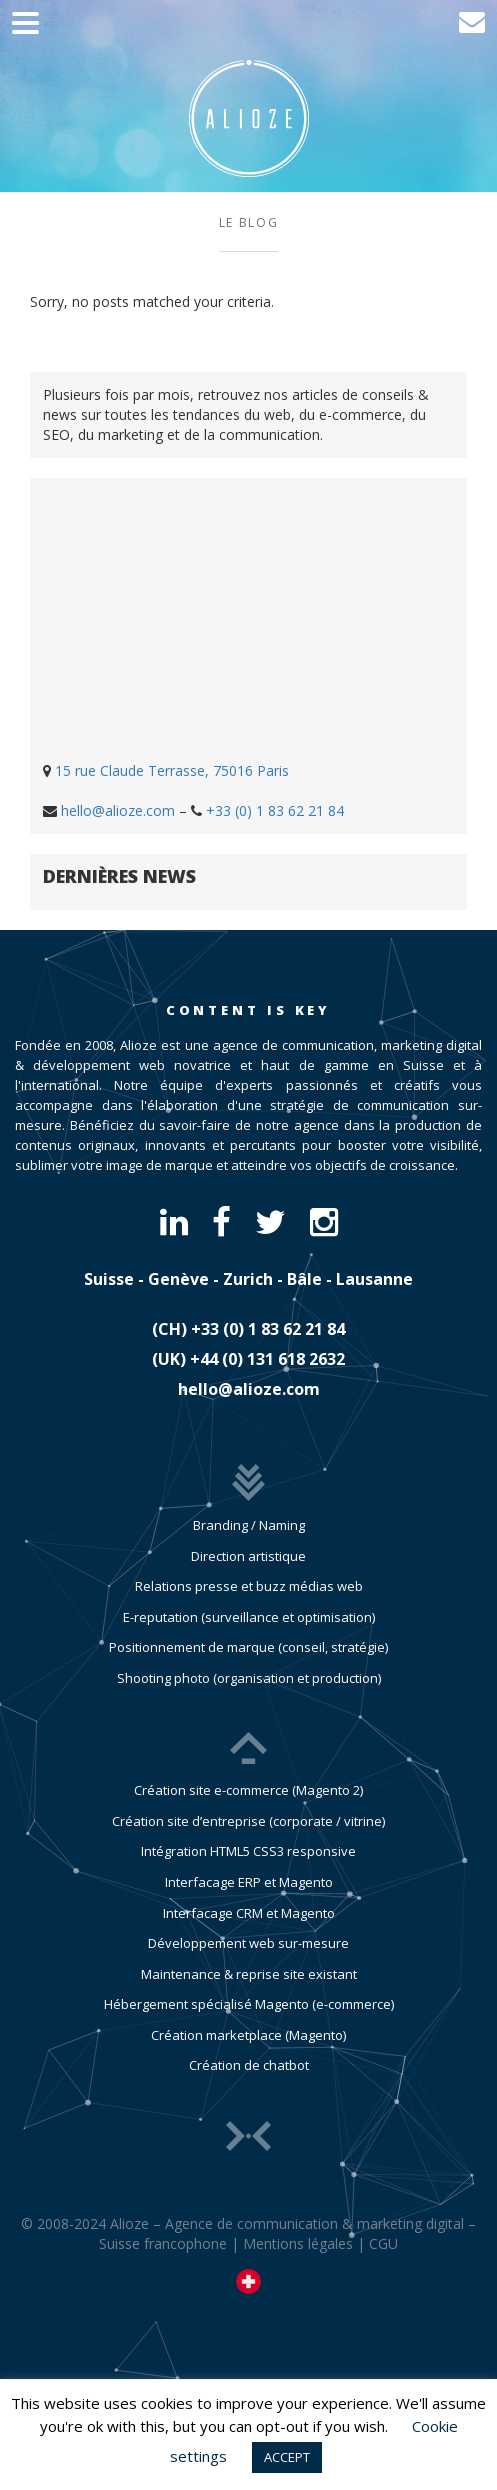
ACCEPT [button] (287, 2457)
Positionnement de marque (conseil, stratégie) (248, 1647)
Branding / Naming (249, 1525)
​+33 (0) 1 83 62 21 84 (268, 1329)
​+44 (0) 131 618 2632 (267, 1359)
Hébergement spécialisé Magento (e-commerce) (249, 2004)
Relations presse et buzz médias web (249, 1586)
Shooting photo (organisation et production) (249, 1678)
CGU (383, 2243)
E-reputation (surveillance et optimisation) (249, 1617)
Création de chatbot (249, 2065)
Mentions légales (298, 2243)
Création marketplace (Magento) (248, 2035)
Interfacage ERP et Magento (249, 1882)
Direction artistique (248, 1556)
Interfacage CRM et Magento (249, 1913)
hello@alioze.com (118, 810)
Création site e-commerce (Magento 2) (248, 1790)
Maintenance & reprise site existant (249, 1974)
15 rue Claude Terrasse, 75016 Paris (172, 770)
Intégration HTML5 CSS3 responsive (248, 1851)
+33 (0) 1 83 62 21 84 (275, 810)
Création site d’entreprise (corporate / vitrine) (248, 1821)
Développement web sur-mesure (248, 1943)
